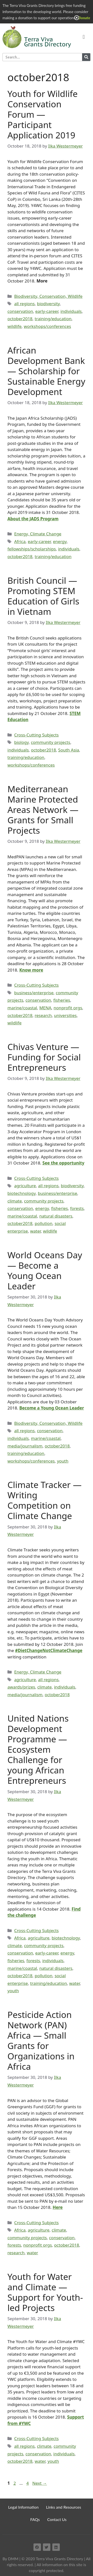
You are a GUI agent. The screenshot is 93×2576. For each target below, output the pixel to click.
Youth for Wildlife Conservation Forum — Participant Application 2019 (42, 114)
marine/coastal (22, 1008)
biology (21, 742)
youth (62, 1461)
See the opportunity (63, 1163)
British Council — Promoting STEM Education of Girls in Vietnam (43, 596)
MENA (45, 1008)
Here (58, 2207)
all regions (24, 303)
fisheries (61, 1000)
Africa (20, 541)
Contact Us (56, 2519)
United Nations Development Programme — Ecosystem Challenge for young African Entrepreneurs (38, 1749)
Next (39, 2483)
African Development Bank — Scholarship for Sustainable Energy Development (46, 370)
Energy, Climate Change (37, 534)
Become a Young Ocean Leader (51, 1408)
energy (60, 541)
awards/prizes (21, 1687)
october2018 (19, 318)
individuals (71, 311)
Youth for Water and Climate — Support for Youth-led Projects (45, 2292)
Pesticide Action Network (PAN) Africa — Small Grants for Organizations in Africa (40, 2040)
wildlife (14, 326)
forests (77, 1208)
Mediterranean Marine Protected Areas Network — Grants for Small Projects (42, 809)
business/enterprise (34, 993)
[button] (83, 37)
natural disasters (55, 1216)
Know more (31, 970)
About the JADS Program (33, 519)
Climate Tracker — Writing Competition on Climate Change (44, 1500)
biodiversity (48, 303)
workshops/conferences (47, 326)
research (43, 1015)
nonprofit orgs (68, 1008)
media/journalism (24, 1446)
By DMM (10, 2558)
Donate (84, 18)
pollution (43, 1223)
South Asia (68, 750)
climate (14, 1201)
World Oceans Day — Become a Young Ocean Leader (44, 1270)
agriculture (25, 1185)
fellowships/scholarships (31, 549)
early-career (46, 311)
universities (65, 1015)
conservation (20, 311)
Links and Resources (63, 2507)
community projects (50, 742)
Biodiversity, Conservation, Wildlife (48, 296)
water (35, 1231)
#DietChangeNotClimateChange (48, 1650)
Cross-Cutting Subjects (36, 735)
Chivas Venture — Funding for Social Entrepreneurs (44, 1057)
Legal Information (23, 2507)
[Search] (86, 57)
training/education (53, 318)
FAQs (35, 2519)
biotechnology (21, 1193)
